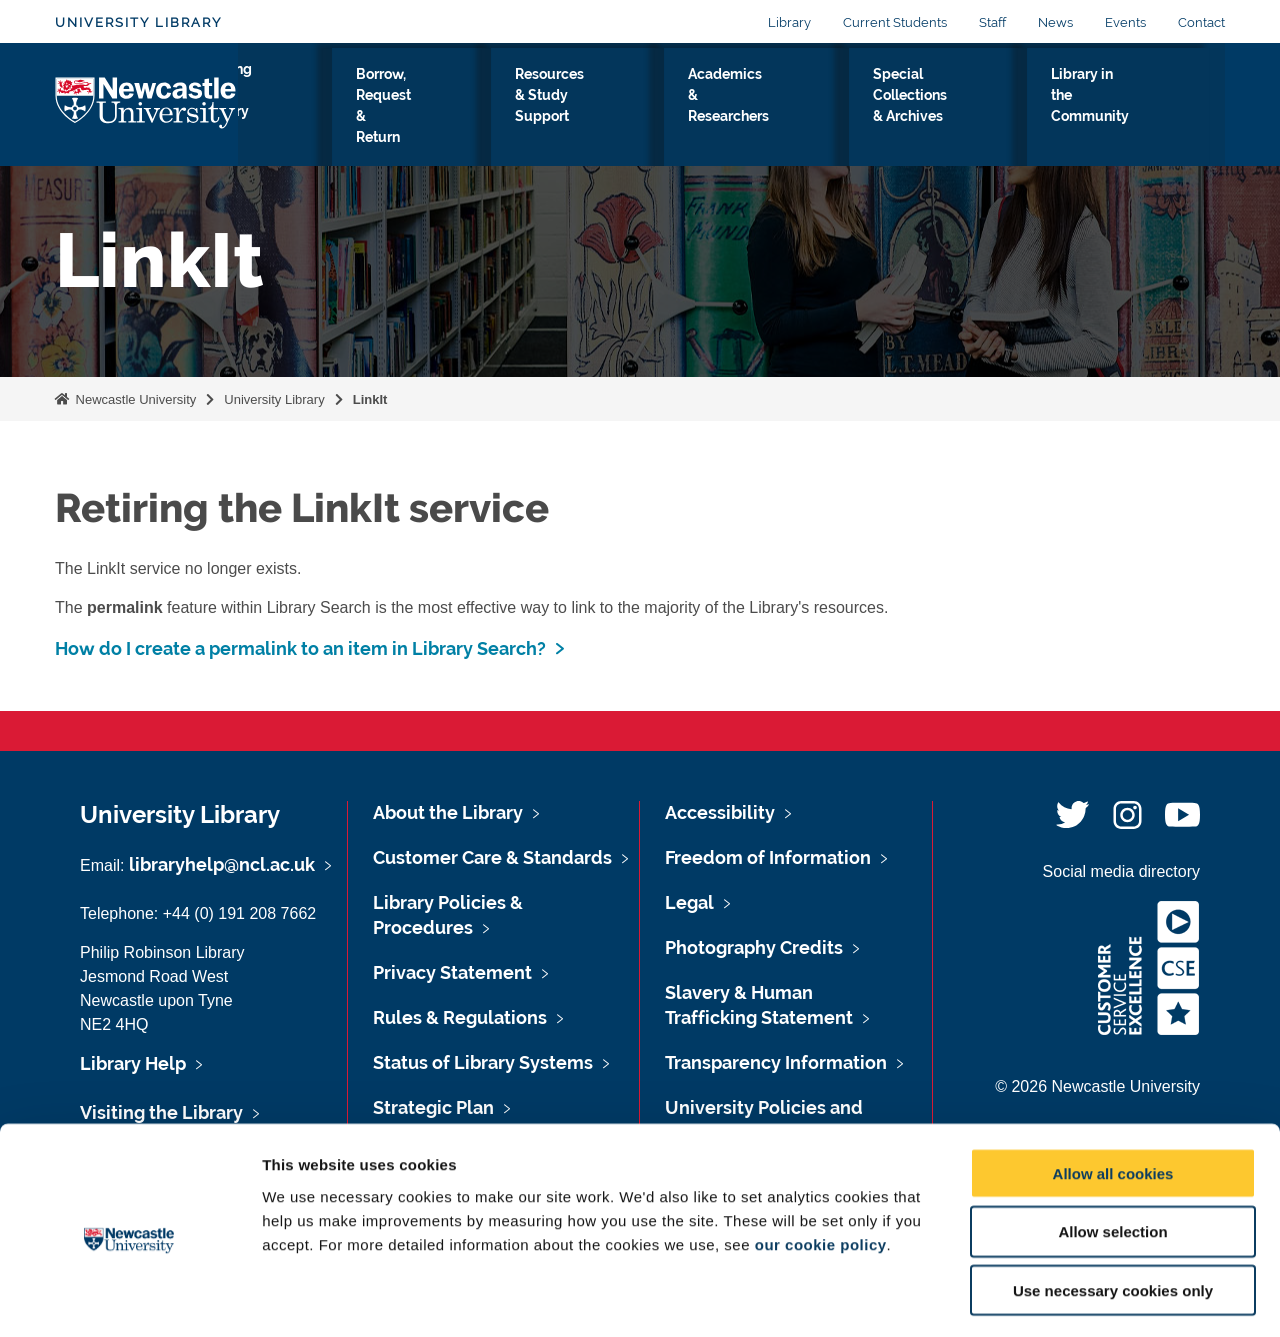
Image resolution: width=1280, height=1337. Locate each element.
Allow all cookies (1113, 1091)
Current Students (895, 22)
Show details (1049, 1297)
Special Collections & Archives (955, 109)
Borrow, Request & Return (444, 109)
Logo (146, 104)
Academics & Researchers (779, 109)
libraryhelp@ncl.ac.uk (222, 864)
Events (1125, 22)
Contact (1201, 22)
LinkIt (370, 399)
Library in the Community (1129, 109)
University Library (138, 22)
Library (789, 22)
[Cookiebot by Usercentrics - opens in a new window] (129, 1298)
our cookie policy (821, 1162)
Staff (992, 22)
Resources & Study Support (612, 109)
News (1055, 22)
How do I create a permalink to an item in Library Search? (300, 648)
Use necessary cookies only (1113, 1209)
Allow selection (1112, 1150)
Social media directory (1121, 871)
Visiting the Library (300, 109)
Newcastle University (134, 399)
